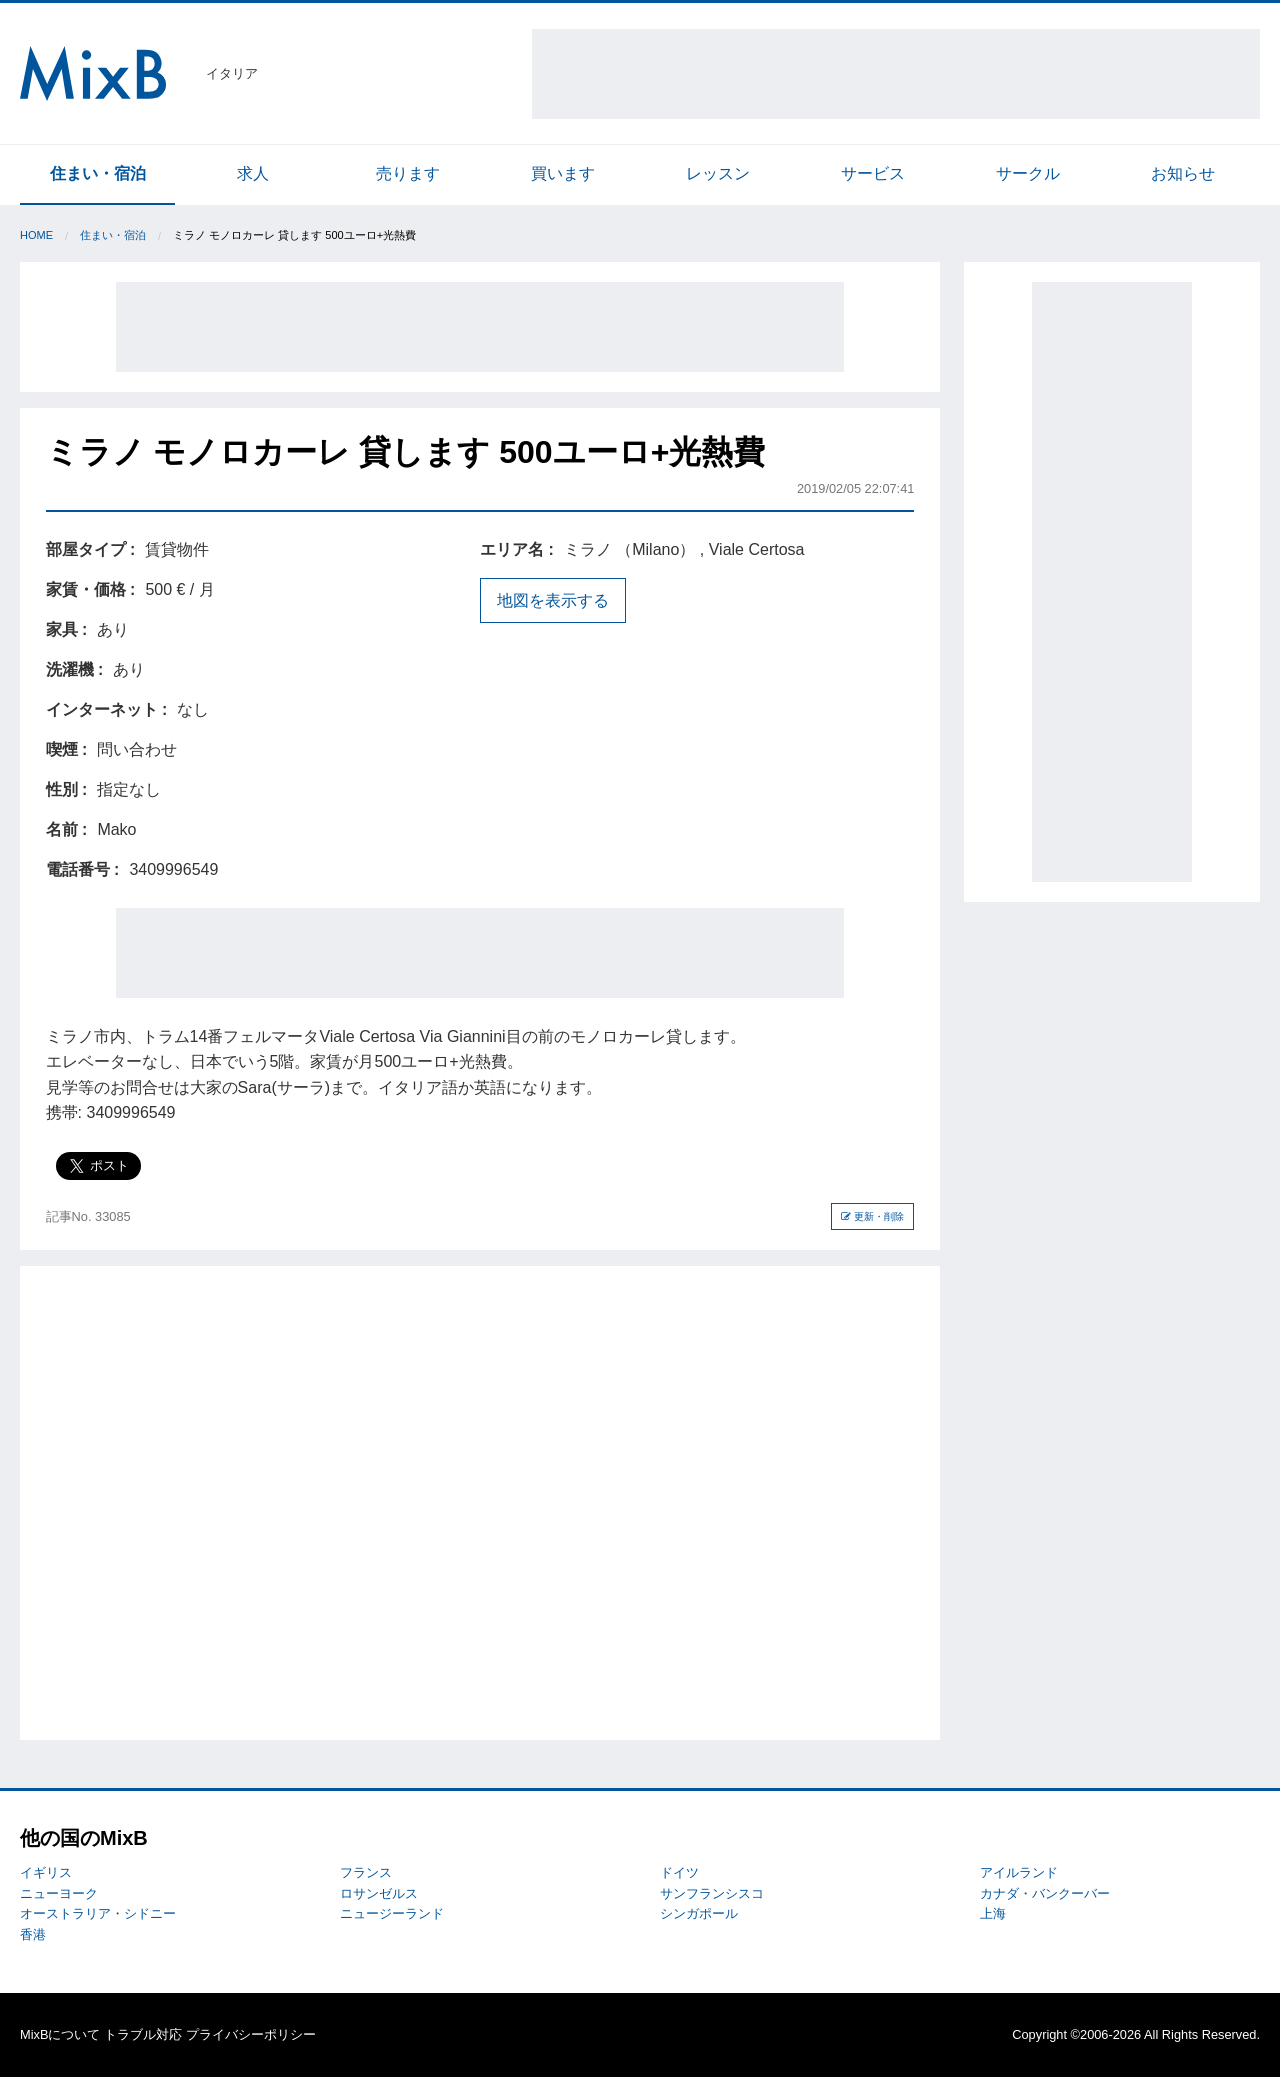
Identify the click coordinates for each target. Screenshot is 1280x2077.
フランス (366, 1872)
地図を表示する (553, 600)
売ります (408, 173)
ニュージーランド (392, 1913)
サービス (873, 173)
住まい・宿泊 (98, 173)
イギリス (46, 1872)
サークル (1028, 173)
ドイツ (679, 1872)
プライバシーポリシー (251, 2034)
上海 (993, 1913)
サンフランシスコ (712, 1893)
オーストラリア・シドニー (98, 1913)
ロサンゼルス (379, 1893)
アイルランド (1019, 1872)
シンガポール (699, 1913)
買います (563, 173)
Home (36, 235)
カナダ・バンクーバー (1045, 1893)
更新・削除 (872, 1216)
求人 (253, 173)
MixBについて (60, 2034)
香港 (33, 1934)
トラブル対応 (143, 2034)
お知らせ (1183, 173)
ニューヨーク (59, 1893)
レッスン (718, 173)
